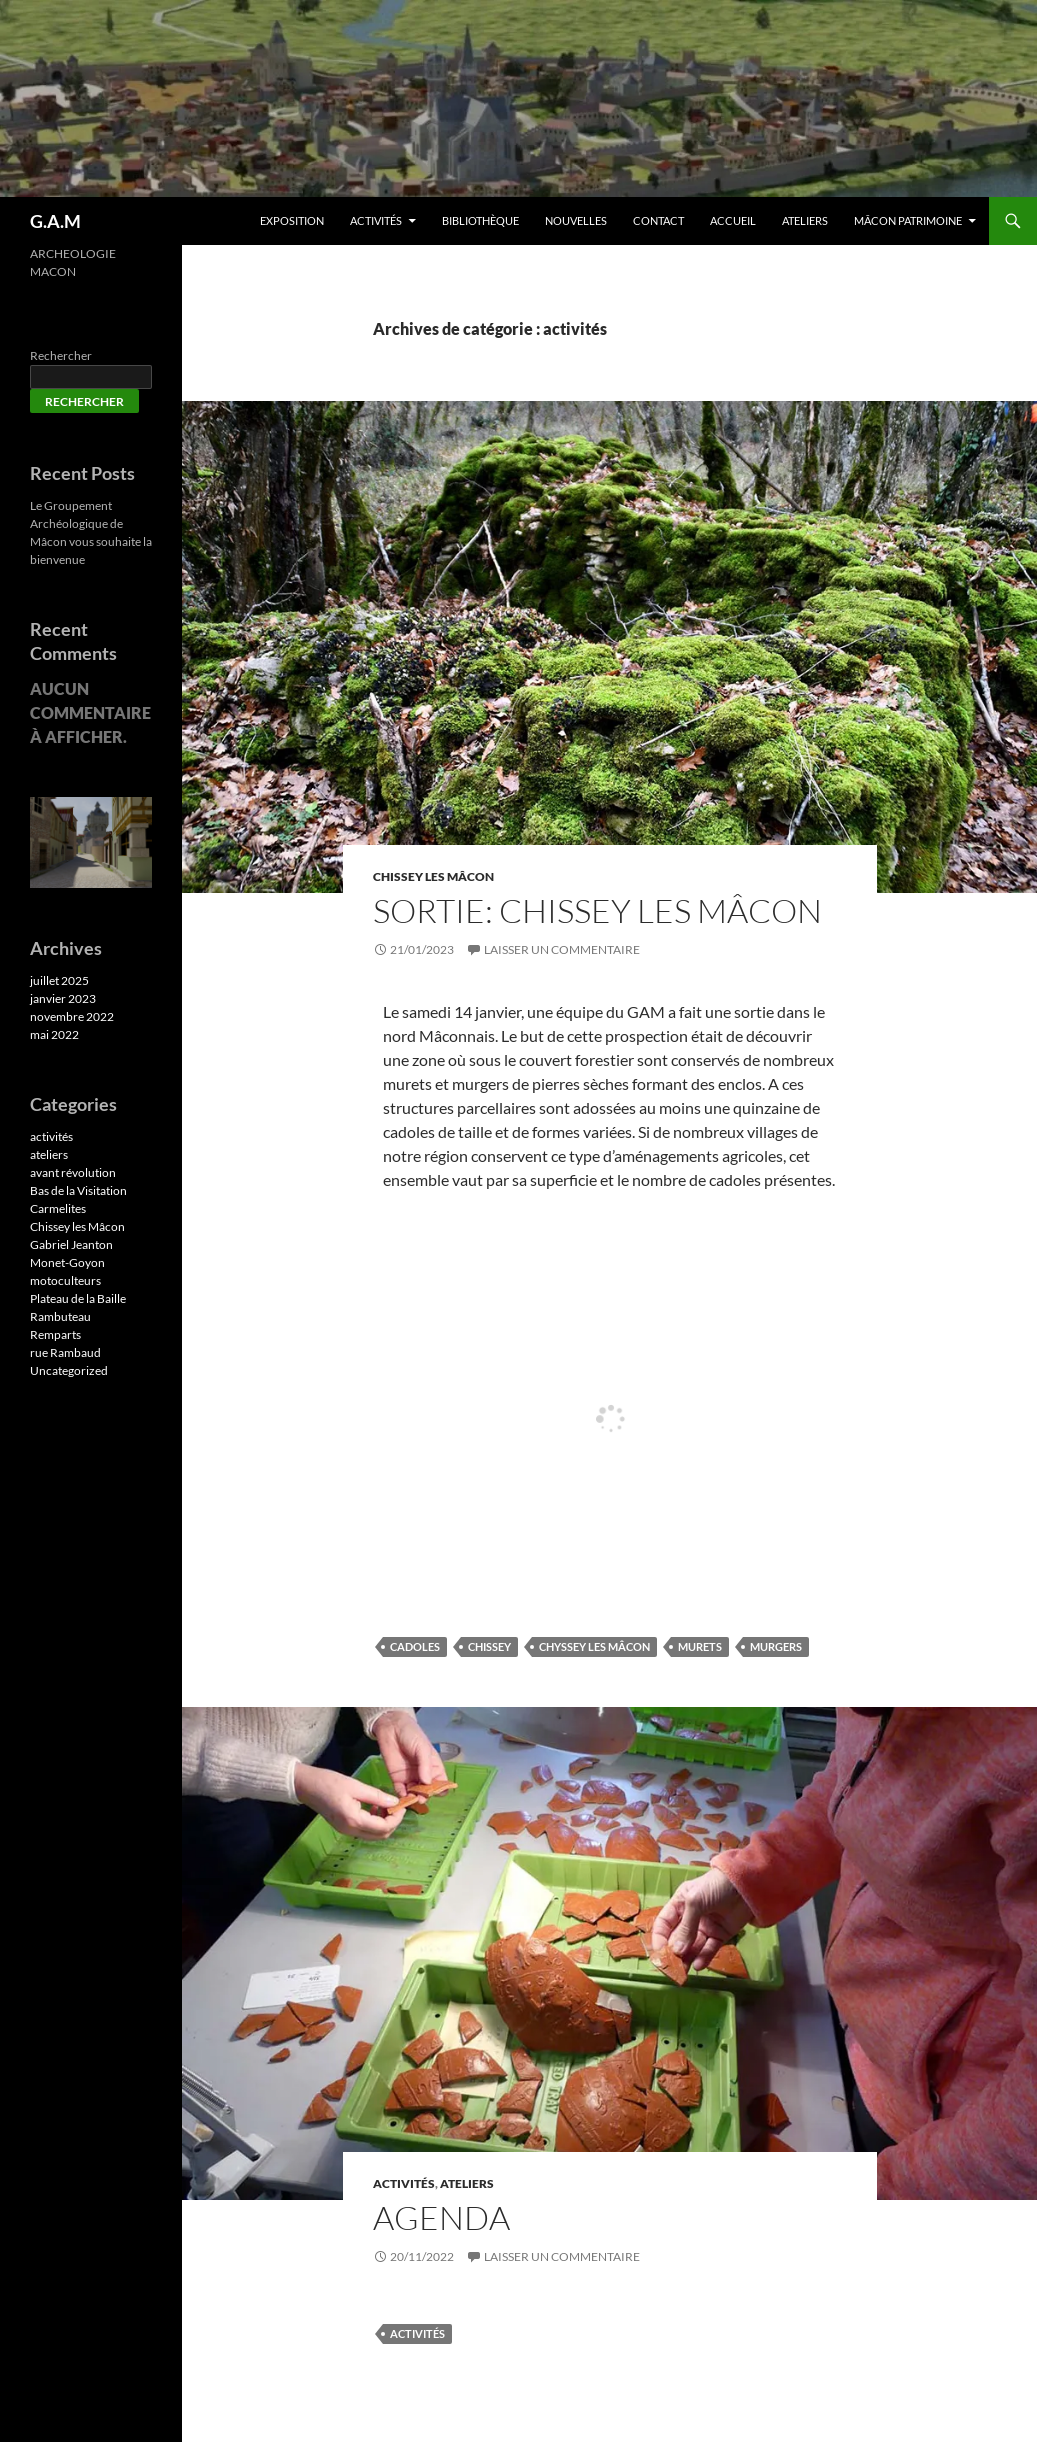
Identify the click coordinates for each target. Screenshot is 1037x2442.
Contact (658, 220)
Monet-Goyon (67, 1262)
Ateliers (805, 220)
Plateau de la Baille (78, 1298)
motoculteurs (65, 1280)
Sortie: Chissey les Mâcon (597, 910)
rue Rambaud (65, 1352)
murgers (776, 1646)
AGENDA (441, 2217)
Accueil (733, 220)
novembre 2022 (72, 1016)
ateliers (467, 2183)
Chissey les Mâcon (433, 876)
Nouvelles (576, 220)
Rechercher (61, 355)
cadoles (415, 1646)
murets (700, 1646)
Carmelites (58, 1208)
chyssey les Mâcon (594, 1646)
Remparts (55, 1334)
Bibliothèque (480, 220)
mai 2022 (54, 1034)
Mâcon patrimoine (908, 220)
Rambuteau (60, 1316)
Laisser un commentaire (562, 949)
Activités (376, 220)
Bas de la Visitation (78, 1190)
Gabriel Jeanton (71, 1244)
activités (404, 2183)
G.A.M (55, 221)
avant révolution (73, 1172)
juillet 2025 (59, 980)
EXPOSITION (292, 220)
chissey (489, 1646)
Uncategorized (69, 1370)
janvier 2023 (63, 998)
